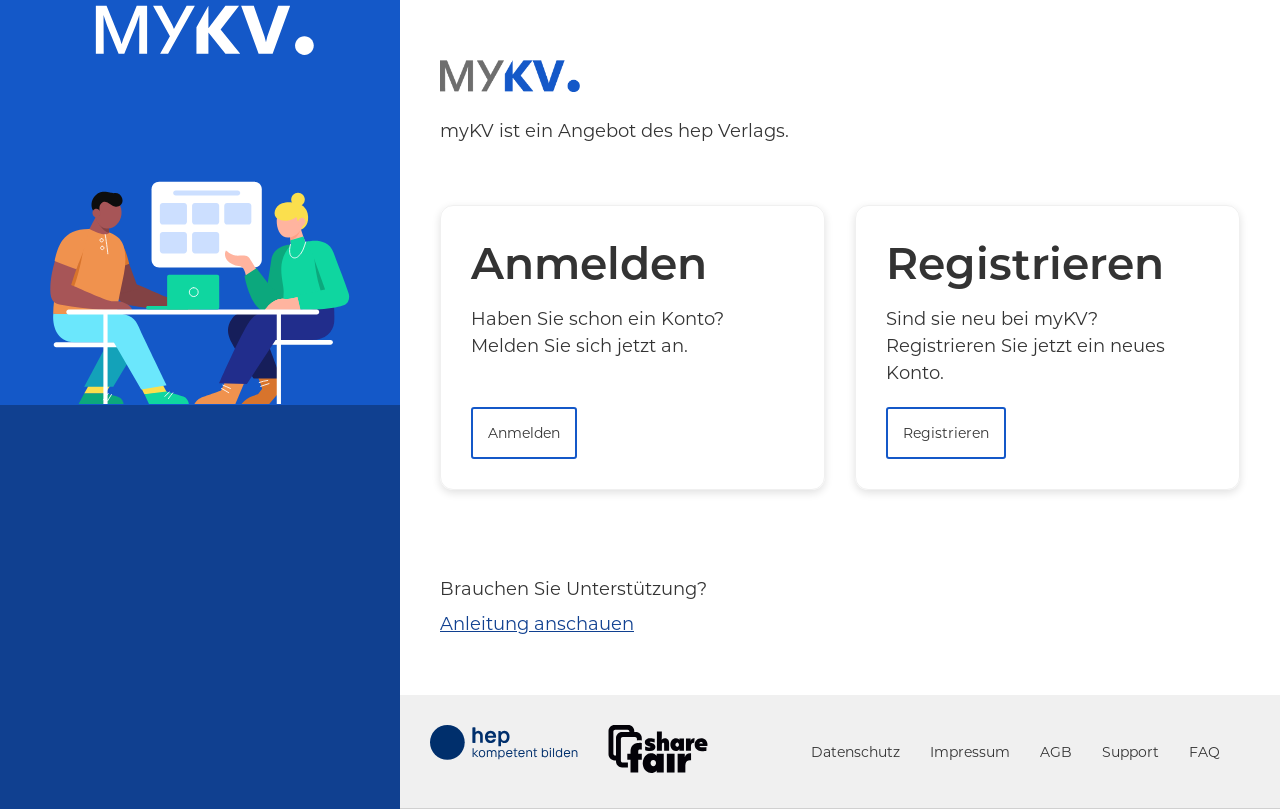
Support (1130, 752)
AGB (1056, 752)
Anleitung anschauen (537, 624)
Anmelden (524, 433)
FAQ (1204, 752)
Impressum (970, 752)
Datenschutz (855, 752)
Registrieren (946, 433)
